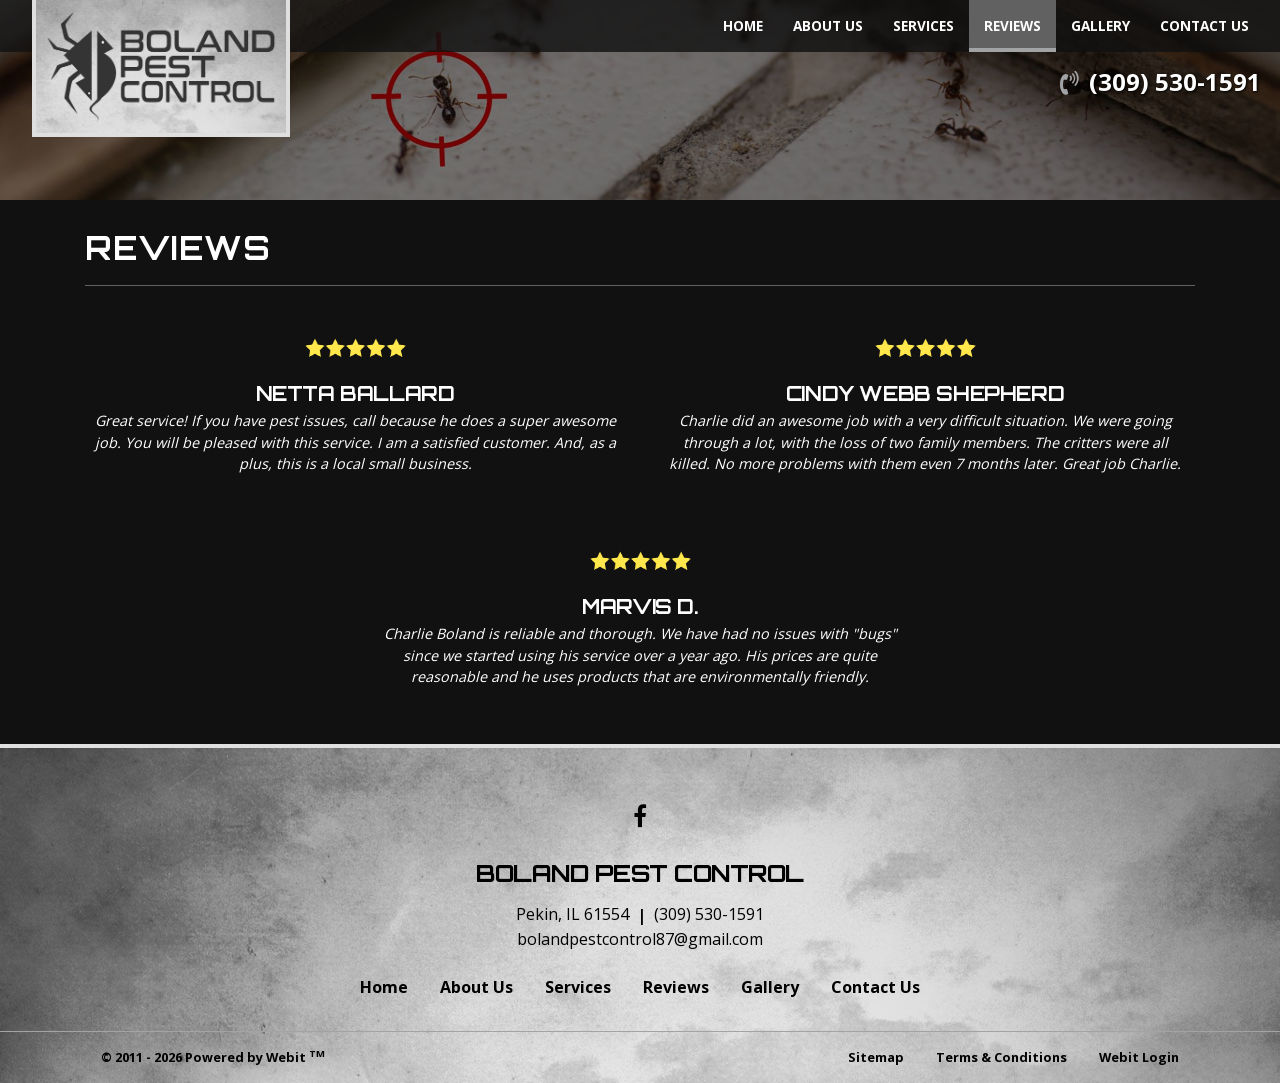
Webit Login (1139, 1057)
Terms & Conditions (1001, 1057)
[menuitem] (743, 26)
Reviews (1020, 21)
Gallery (1100, 25)
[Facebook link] (640, 817)
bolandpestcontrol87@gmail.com (640, 939)
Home (743, 25)
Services (923, 25)
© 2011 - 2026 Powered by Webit (213, 1056)
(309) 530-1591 (1175, 81)
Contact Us (1204, 25)
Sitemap (876, 1057)
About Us (828, 25)
